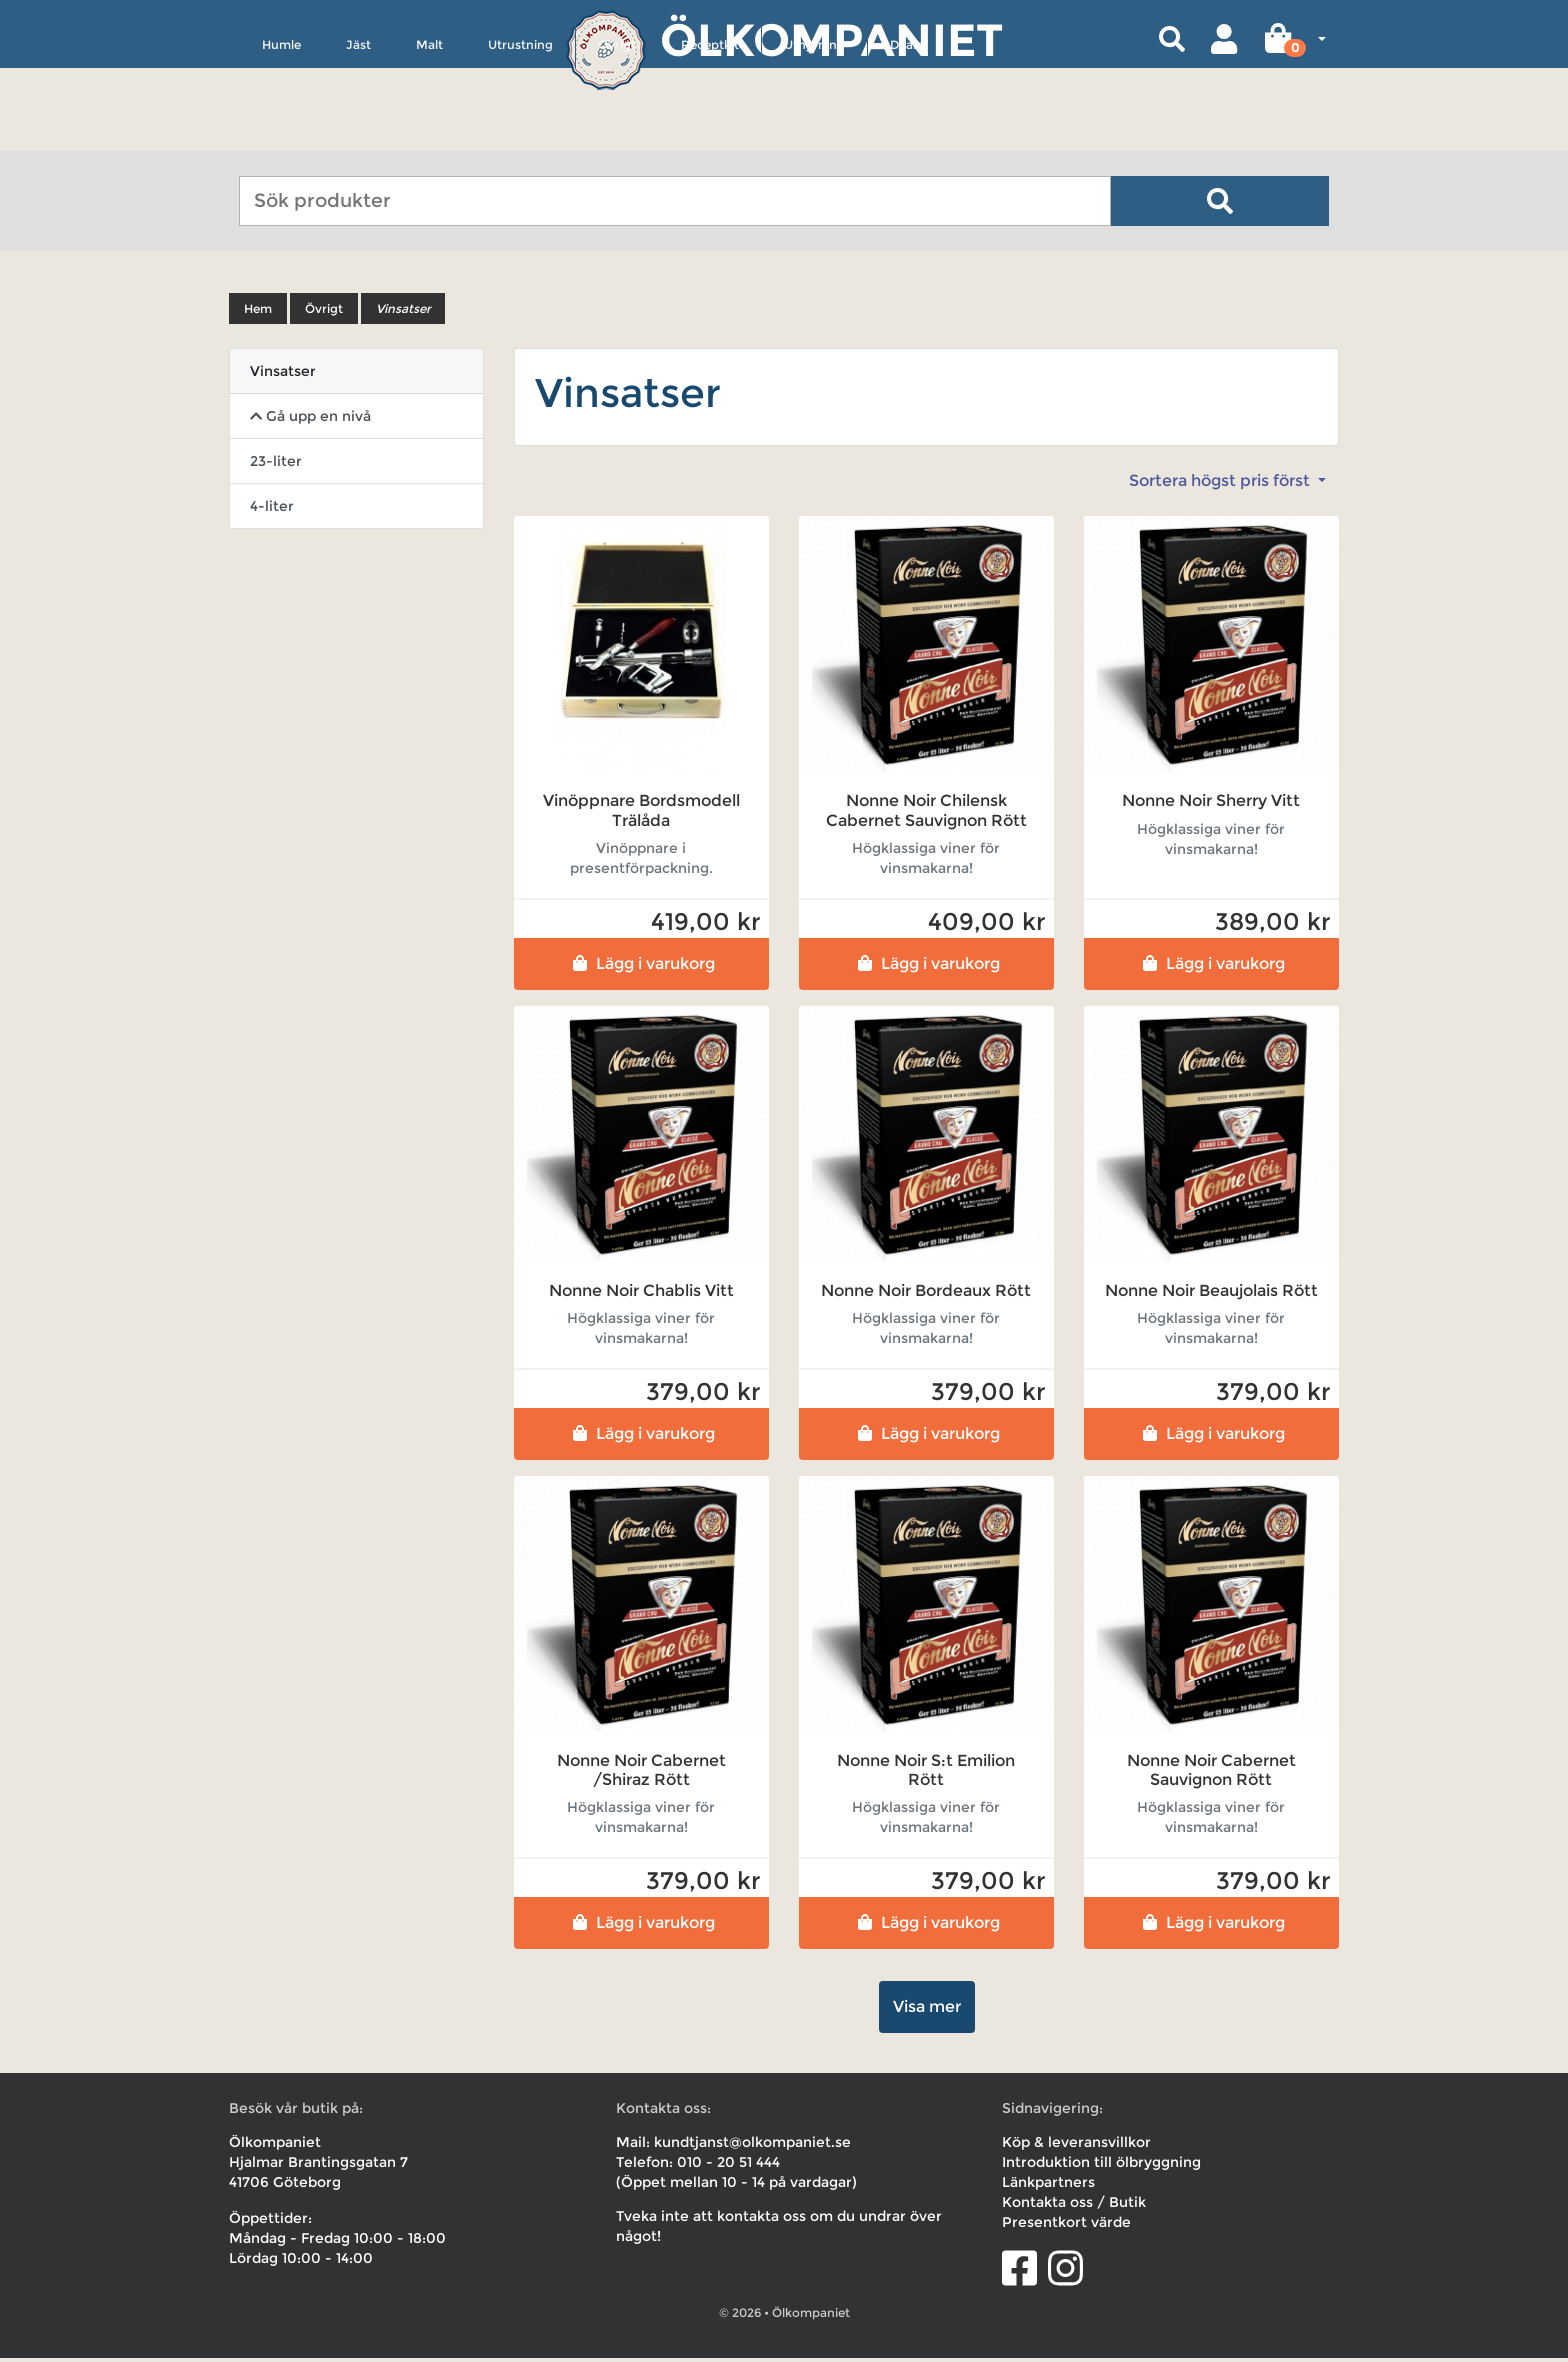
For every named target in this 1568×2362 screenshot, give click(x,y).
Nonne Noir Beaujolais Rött (1211, 1293)
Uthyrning (814, 136)
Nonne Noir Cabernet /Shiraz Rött (641, 1774)
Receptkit (710, 136)
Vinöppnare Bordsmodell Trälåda (641, 814)
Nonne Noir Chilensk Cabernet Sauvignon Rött (926, 814)
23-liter (276, 465)
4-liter (272, 510)
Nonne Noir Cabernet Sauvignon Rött (1211, 1774)
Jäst (358, 136)
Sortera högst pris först (1221, 484)
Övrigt (617, 136)
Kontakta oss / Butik (1074, 2206)
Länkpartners (1048, 2186)
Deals (906, 136)
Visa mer (927, 2010)
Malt (429, 136)
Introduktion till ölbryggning (1101, 2166)
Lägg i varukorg (641, 966)
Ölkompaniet (831, 39)
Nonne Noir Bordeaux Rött (926, 1293)
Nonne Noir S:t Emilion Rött (926, 1774)
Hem (258, 312)
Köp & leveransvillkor (1076, 2146)
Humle (281, 136)
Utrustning (520, 136)
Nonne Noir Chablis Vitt (641, 1293)
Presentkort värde (1066, 2226)
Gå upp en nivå (310, 420)
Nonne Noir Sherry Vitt (1211, 804)
